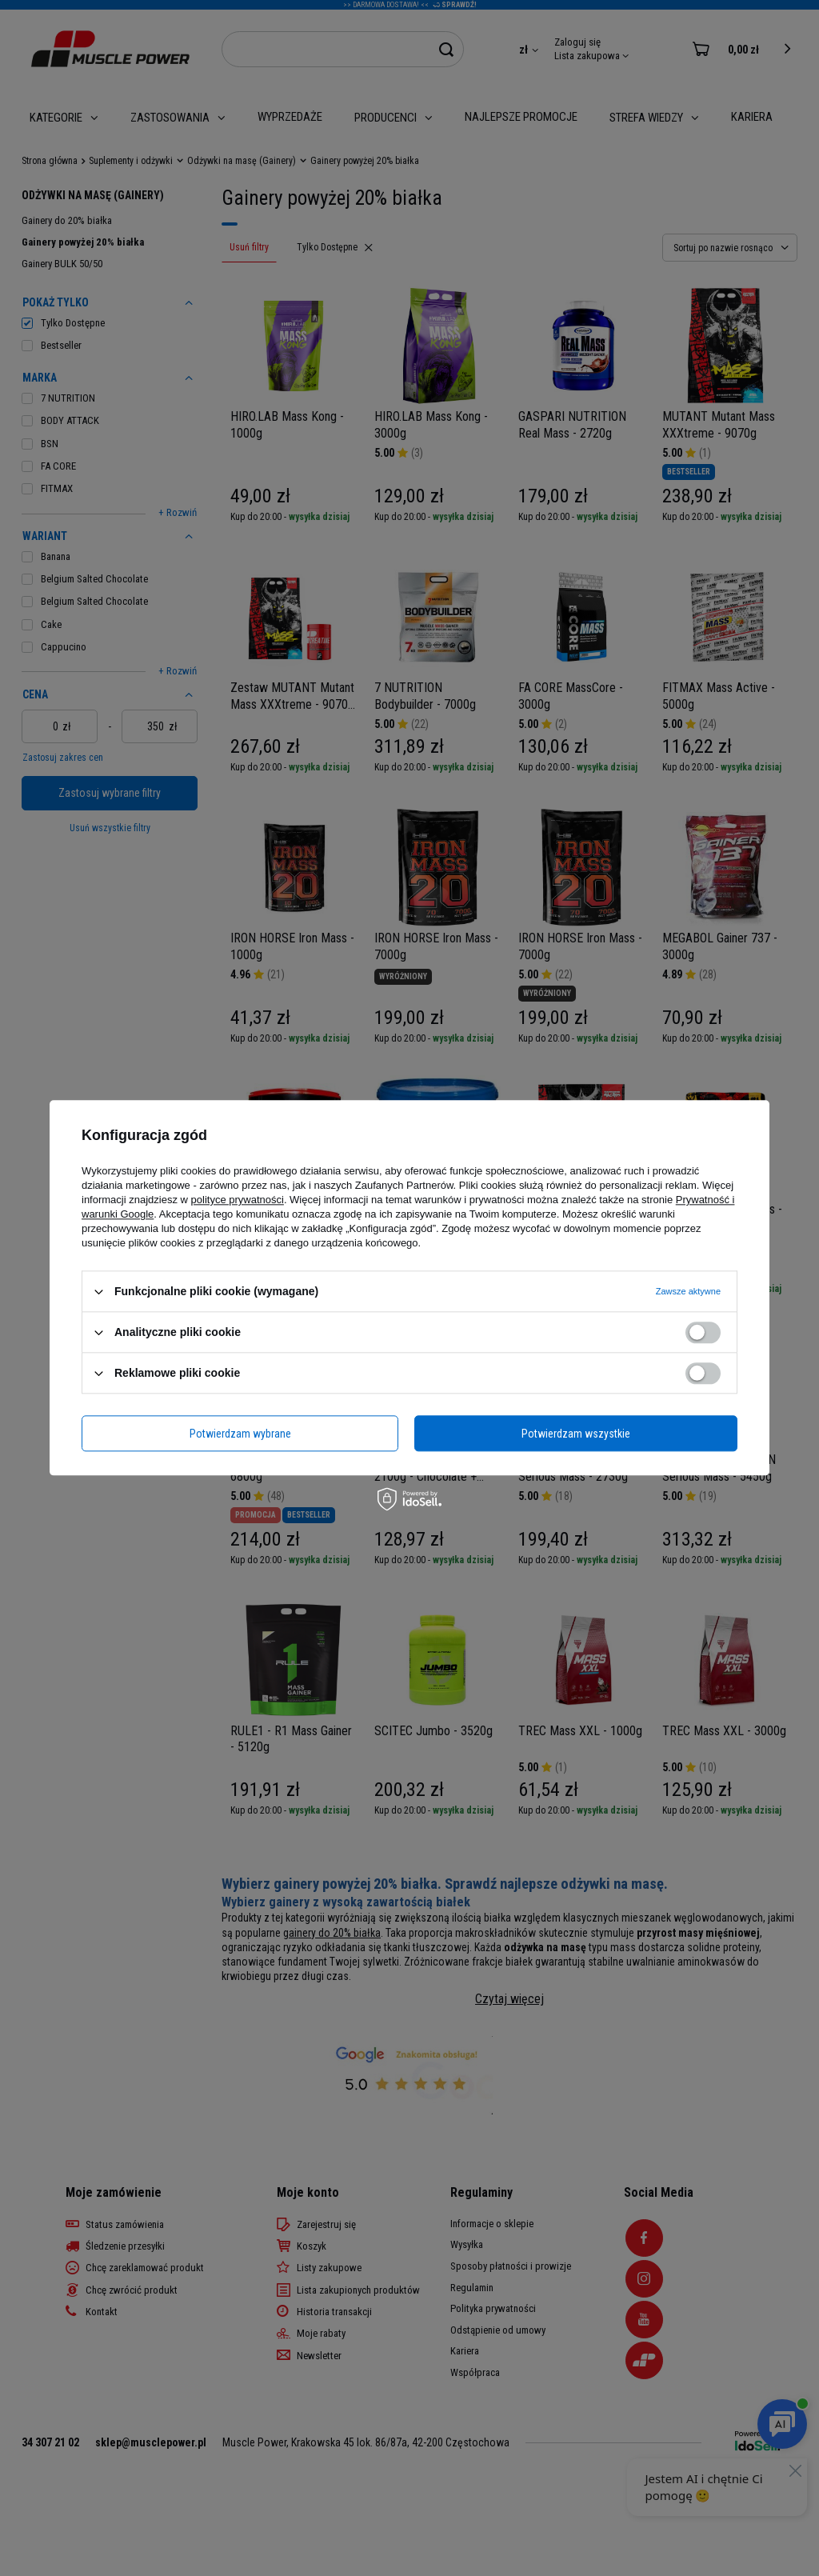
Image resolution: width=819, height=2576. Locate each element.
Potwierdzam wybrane (240, 1433)
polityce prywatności (237, 1200)
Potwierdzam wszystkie (575, 1433)
